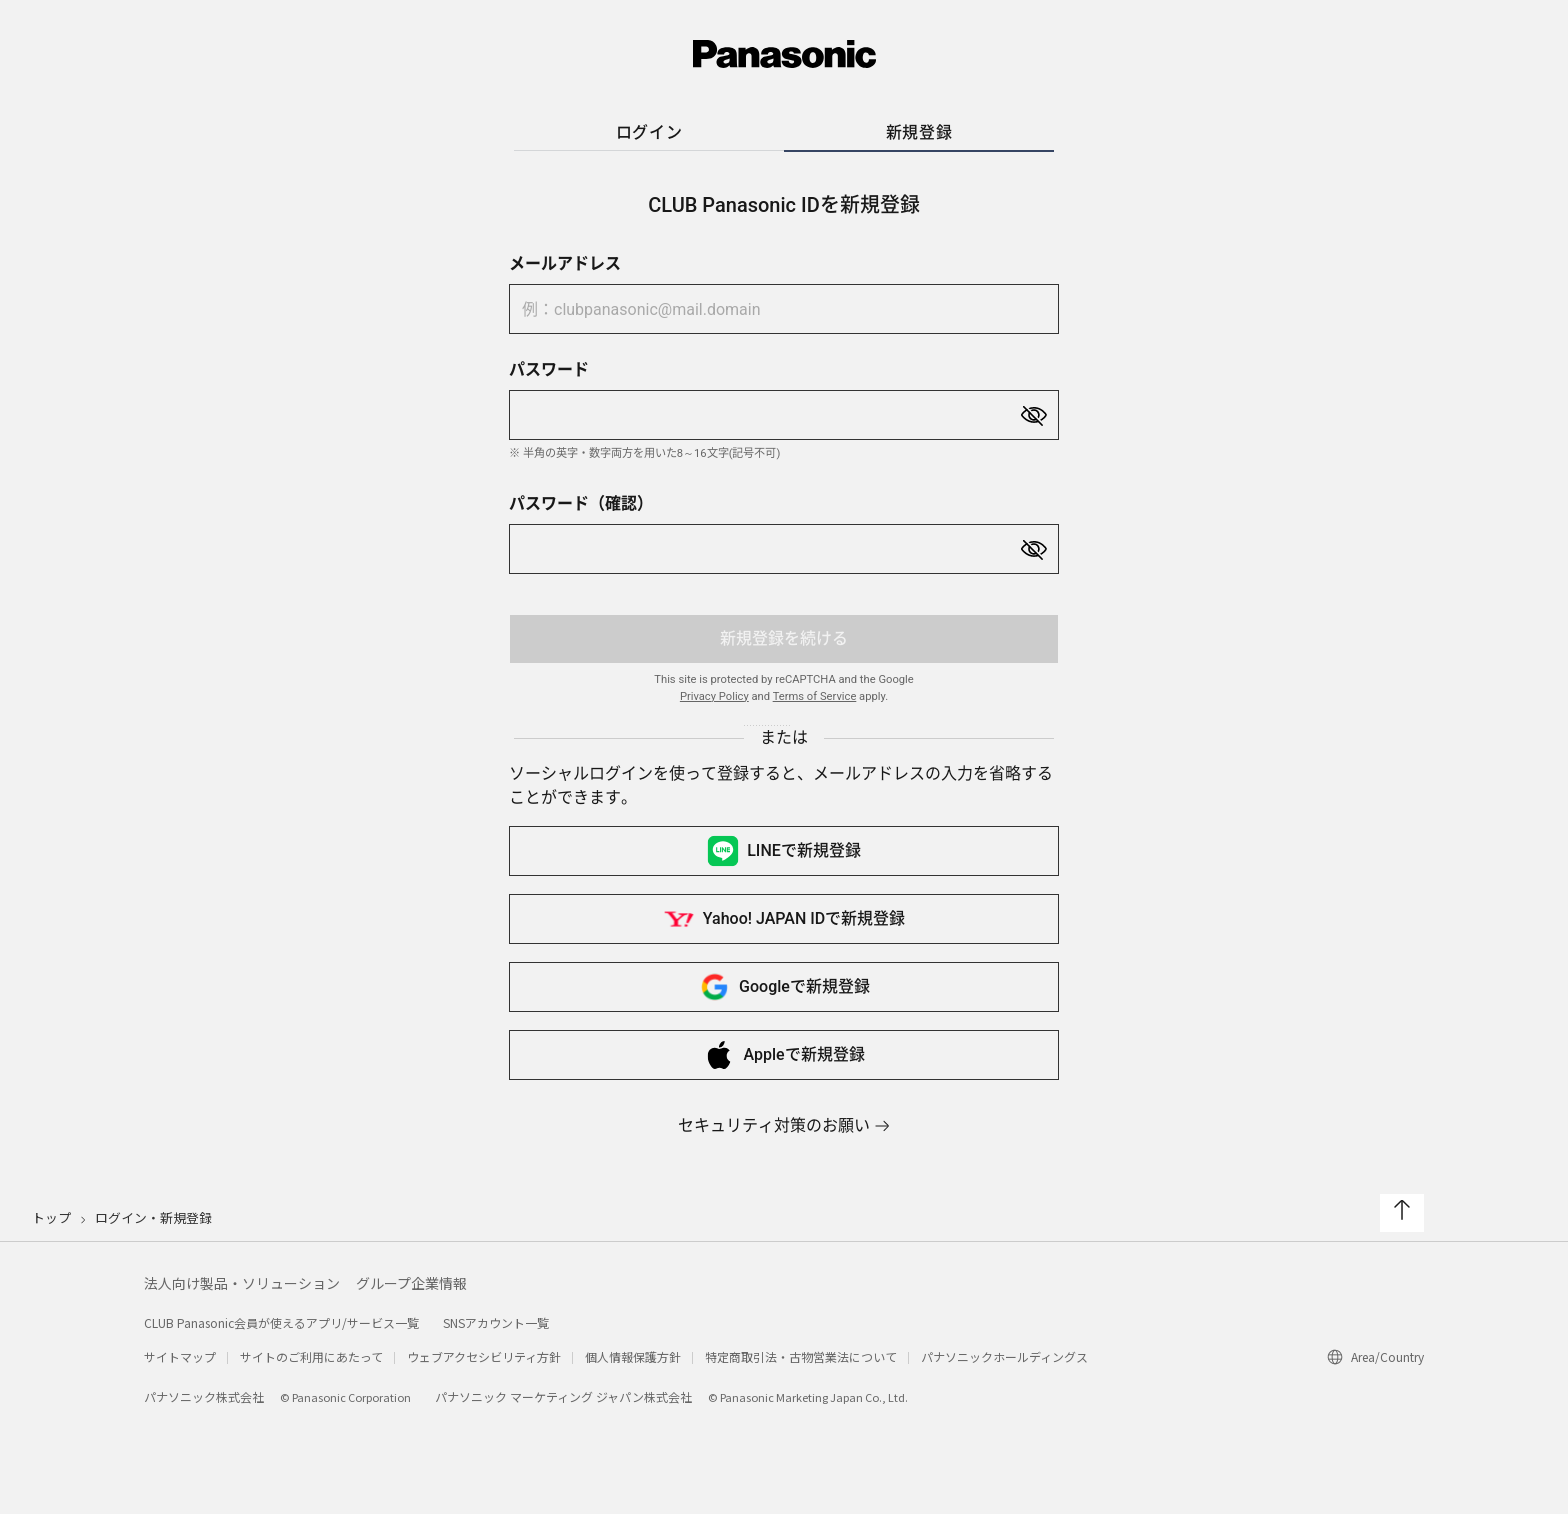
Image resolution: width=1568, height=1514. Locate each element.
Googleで (784, 987)
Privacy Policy (714, 696)
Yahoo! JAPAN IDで (784, 919)
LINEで (784, 851)
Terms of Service (815, 696)
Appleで (783, 1055)
